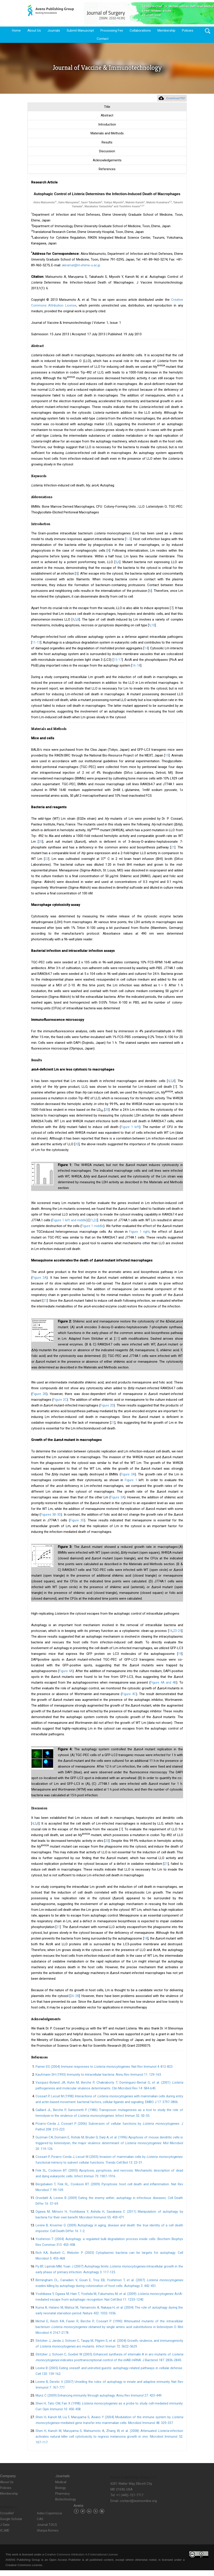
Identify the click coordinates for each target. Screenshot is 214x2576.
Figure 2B (39, 1394)
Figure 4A (66, 1671)
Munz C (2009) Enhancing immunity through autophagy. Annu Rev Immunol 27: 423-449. (99, 2395)
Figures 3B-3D (51, 1515)
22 (46, 859)
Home (16, 30)
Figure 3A (128, 1474)
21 (172, 847)
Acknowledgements (107, 160)
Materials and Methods (107, 133)
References (107, 169)
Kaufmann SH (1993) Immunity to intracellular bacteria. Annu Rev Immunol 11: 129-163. (99, 2075)
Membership (166, 30)
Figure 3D (77, 1520)
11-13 (36, 642)
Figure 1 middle (92, 1226)
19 (167, 755)
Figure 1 (131, 1480)
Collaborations (140, 30)
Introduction (107, 124)
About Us (34, 30)
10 (153, 625)
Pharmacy (62, 2494)
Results (107, 142)
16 (170, 1631)
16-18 (136, 665)
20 (40, 842)
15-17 (118, 660)
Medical (60, 2482)
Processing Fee (111, 30)
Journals (53, 30)
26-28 (74, 1996)
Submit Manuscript (80, 30)
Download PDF (175, 98)
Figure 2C (60, 1400)
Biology (60, 2488)
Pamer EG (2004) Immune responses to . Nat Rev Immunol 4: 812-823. (104, 2067)
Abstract (107, 115)
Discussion (107, 151)
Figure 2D (107, 1405)
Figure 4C (129, 1694)
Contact (102, 39)
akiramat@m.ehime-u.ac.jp (81, 265)
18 (146, 1938)
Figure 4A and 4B (163, 1682)
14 (146, 648)
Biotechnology (65, 2499)
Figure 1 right (139, 1232)
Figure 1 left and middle (69, 1220)
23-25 (177, 1631)
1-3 (128, 539)
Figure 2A (39, 1278)
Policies (187, 30)
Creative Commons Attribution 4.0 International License (81, 2554)
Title (107, 107)
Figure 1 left (130, 1127)
